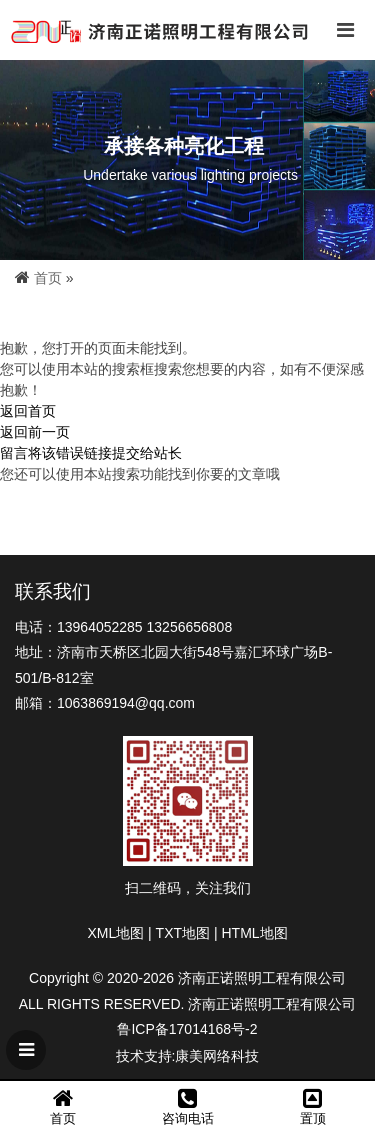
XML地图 (115, 933)
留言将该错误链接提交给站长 (91, 453)
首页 (48, 278)
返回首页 (28, 411)
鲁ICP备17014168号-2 (187, 1029)
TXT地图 (183, 933)
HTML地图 (254, 933)
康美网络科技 (217, 1056)
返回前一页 (35, 432)
